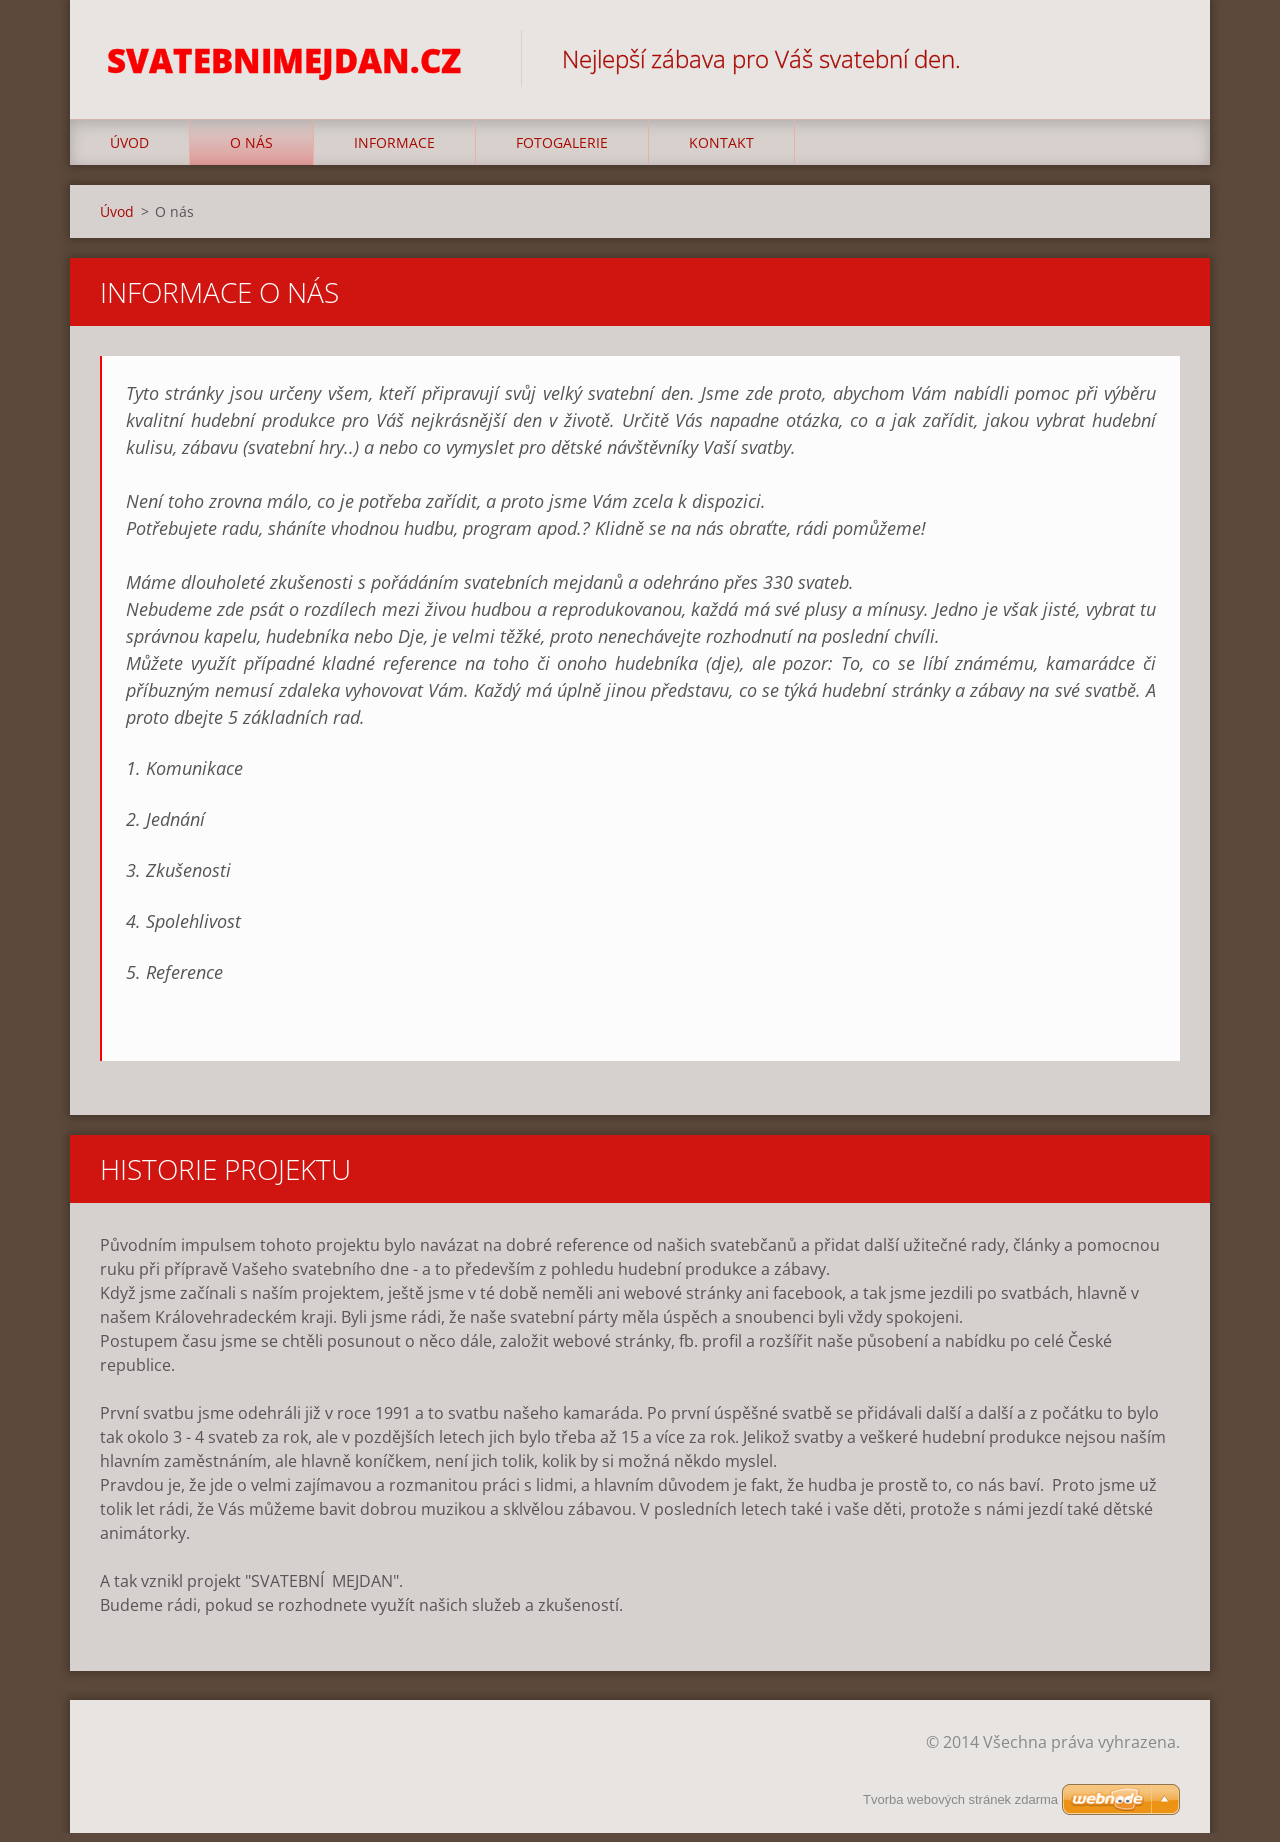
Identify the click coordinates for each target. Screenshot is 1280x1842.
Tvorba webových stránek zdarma (960, 1799)
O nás (251, 151)
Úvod (129, 151)
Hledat (1158, 58)
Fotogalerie (562, 151)
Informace (394, 151)
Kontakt (721, 151)
